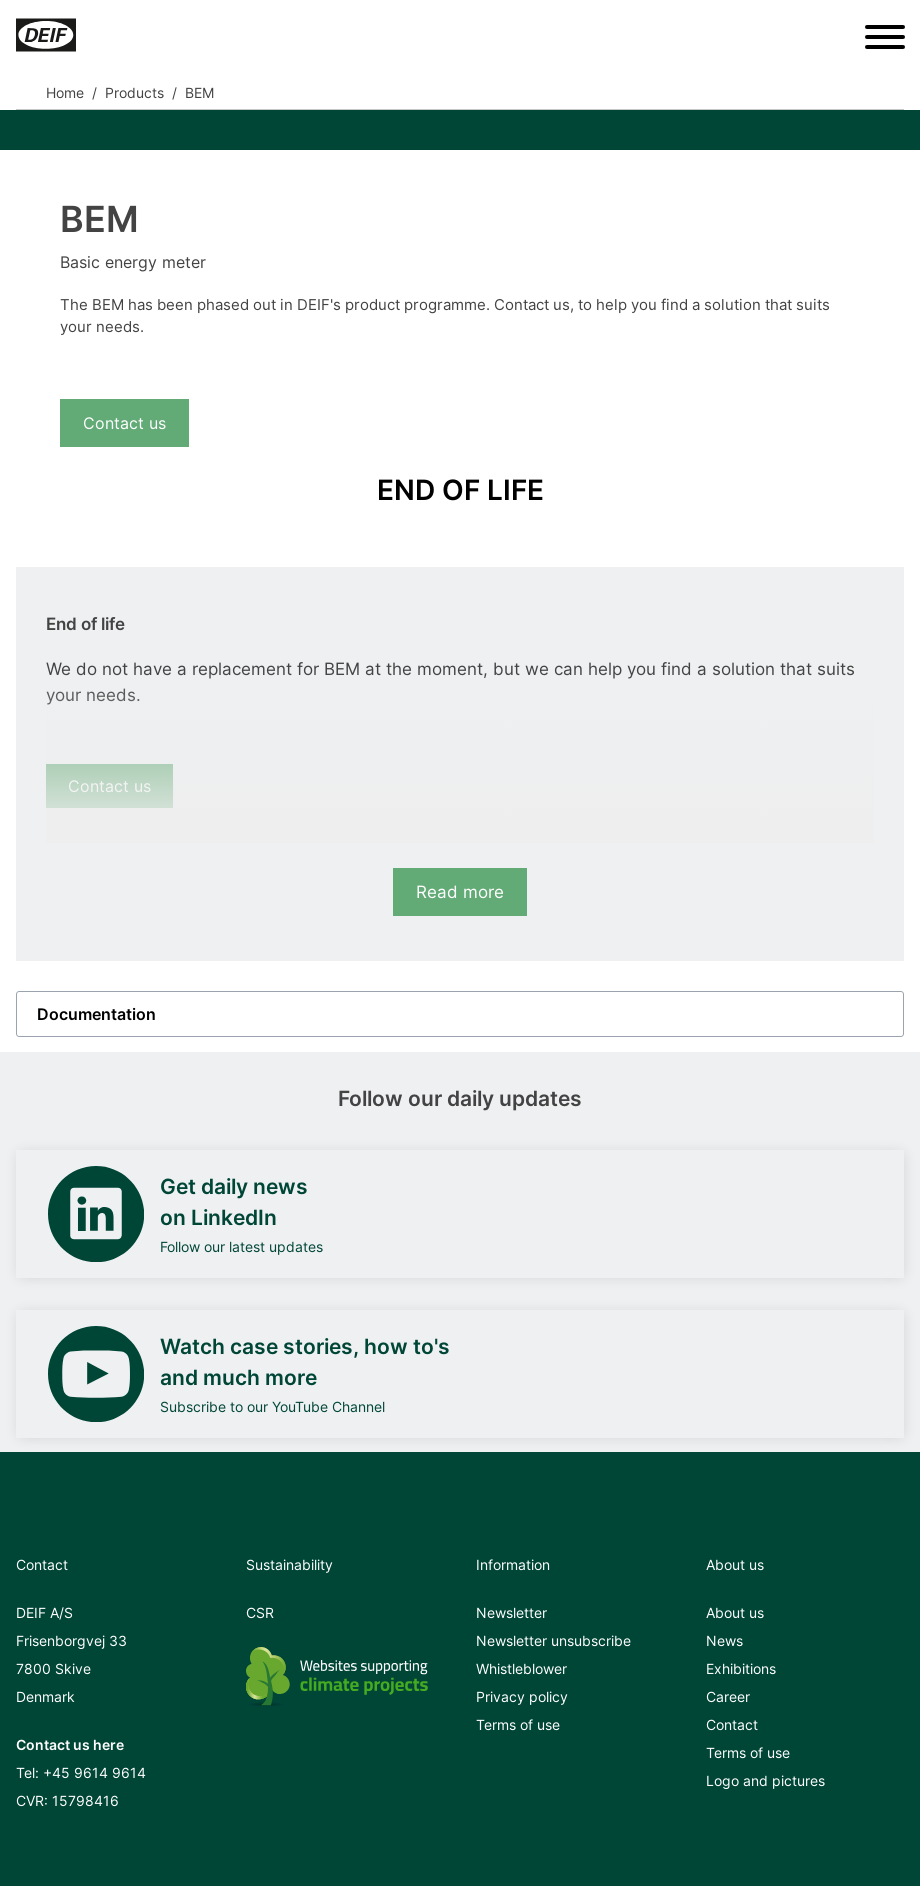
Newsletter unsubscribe (553, 1640)
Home (65, 92)
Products (134, 92)
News (724, 1640)
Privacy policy (522, 1696)
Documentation (96, 1014)
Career (728, 1696)
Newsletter (511, 1612)
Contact (732, 1724)
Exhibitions (741, 1668)
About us (735, 1612)
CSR (260, 1612)
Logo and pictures (765, 1780)
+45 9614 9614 (94, 1772)
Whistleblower (521, 1668)
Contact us (124, 423)
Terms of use (518, 1724)
